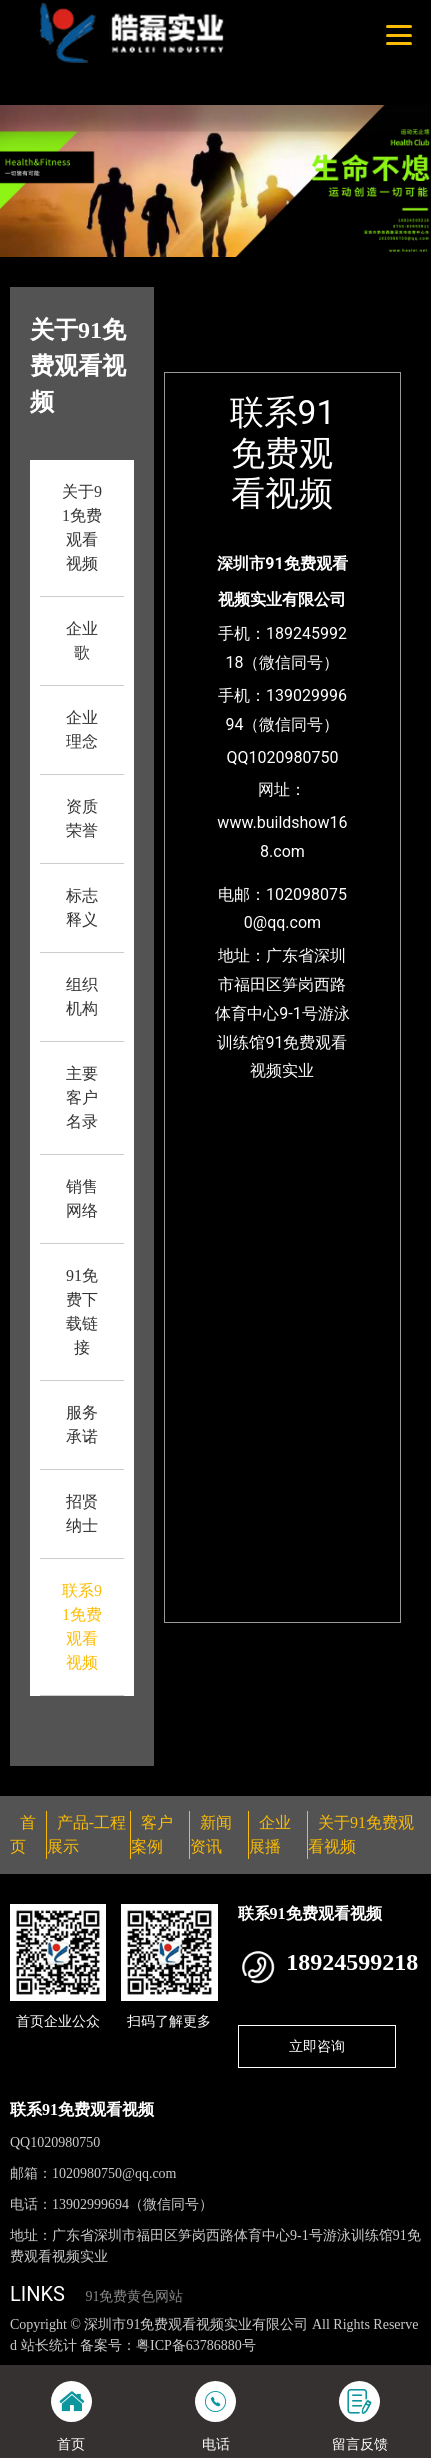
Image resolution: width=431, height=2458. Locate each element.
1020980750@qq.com (114, 2173)
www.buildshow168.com (282, 837)
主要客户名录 (82, 1097)
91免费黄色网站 (134, 2296)
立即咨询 (317, 2046)
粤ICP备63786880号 (196, 2345)
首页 (271, 300)
